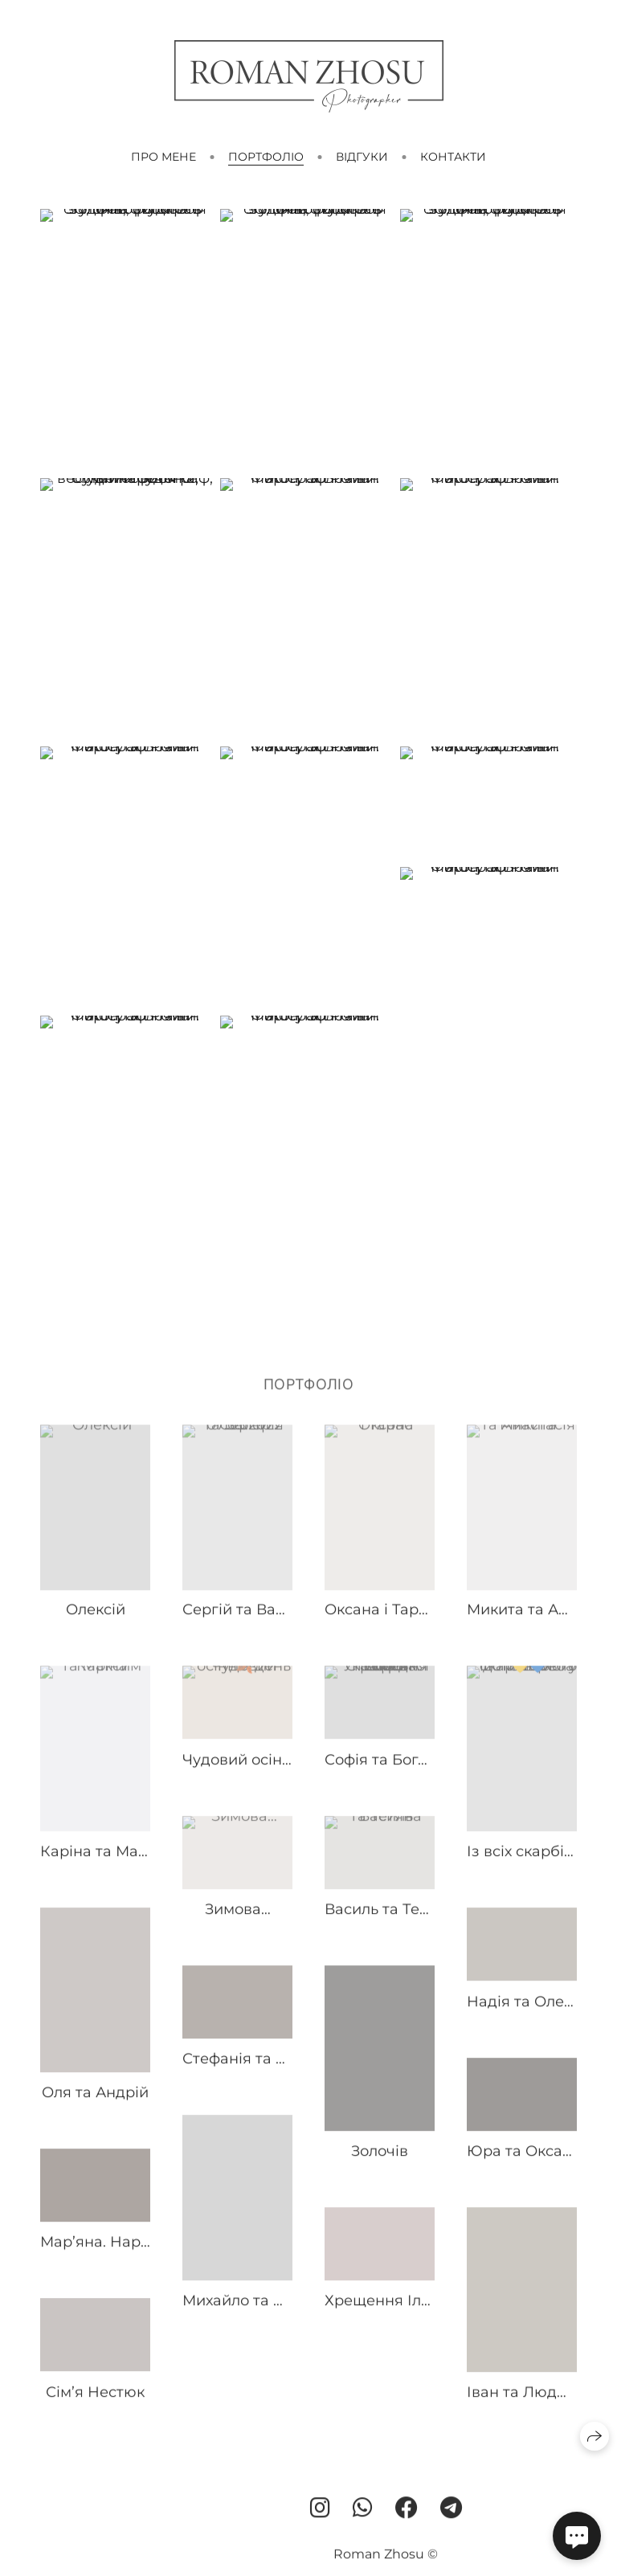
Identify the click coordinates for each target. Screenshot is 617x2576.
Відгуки (362, 156)
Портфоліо (266, 156)
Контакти (453, 156)
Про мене (163, 156)
